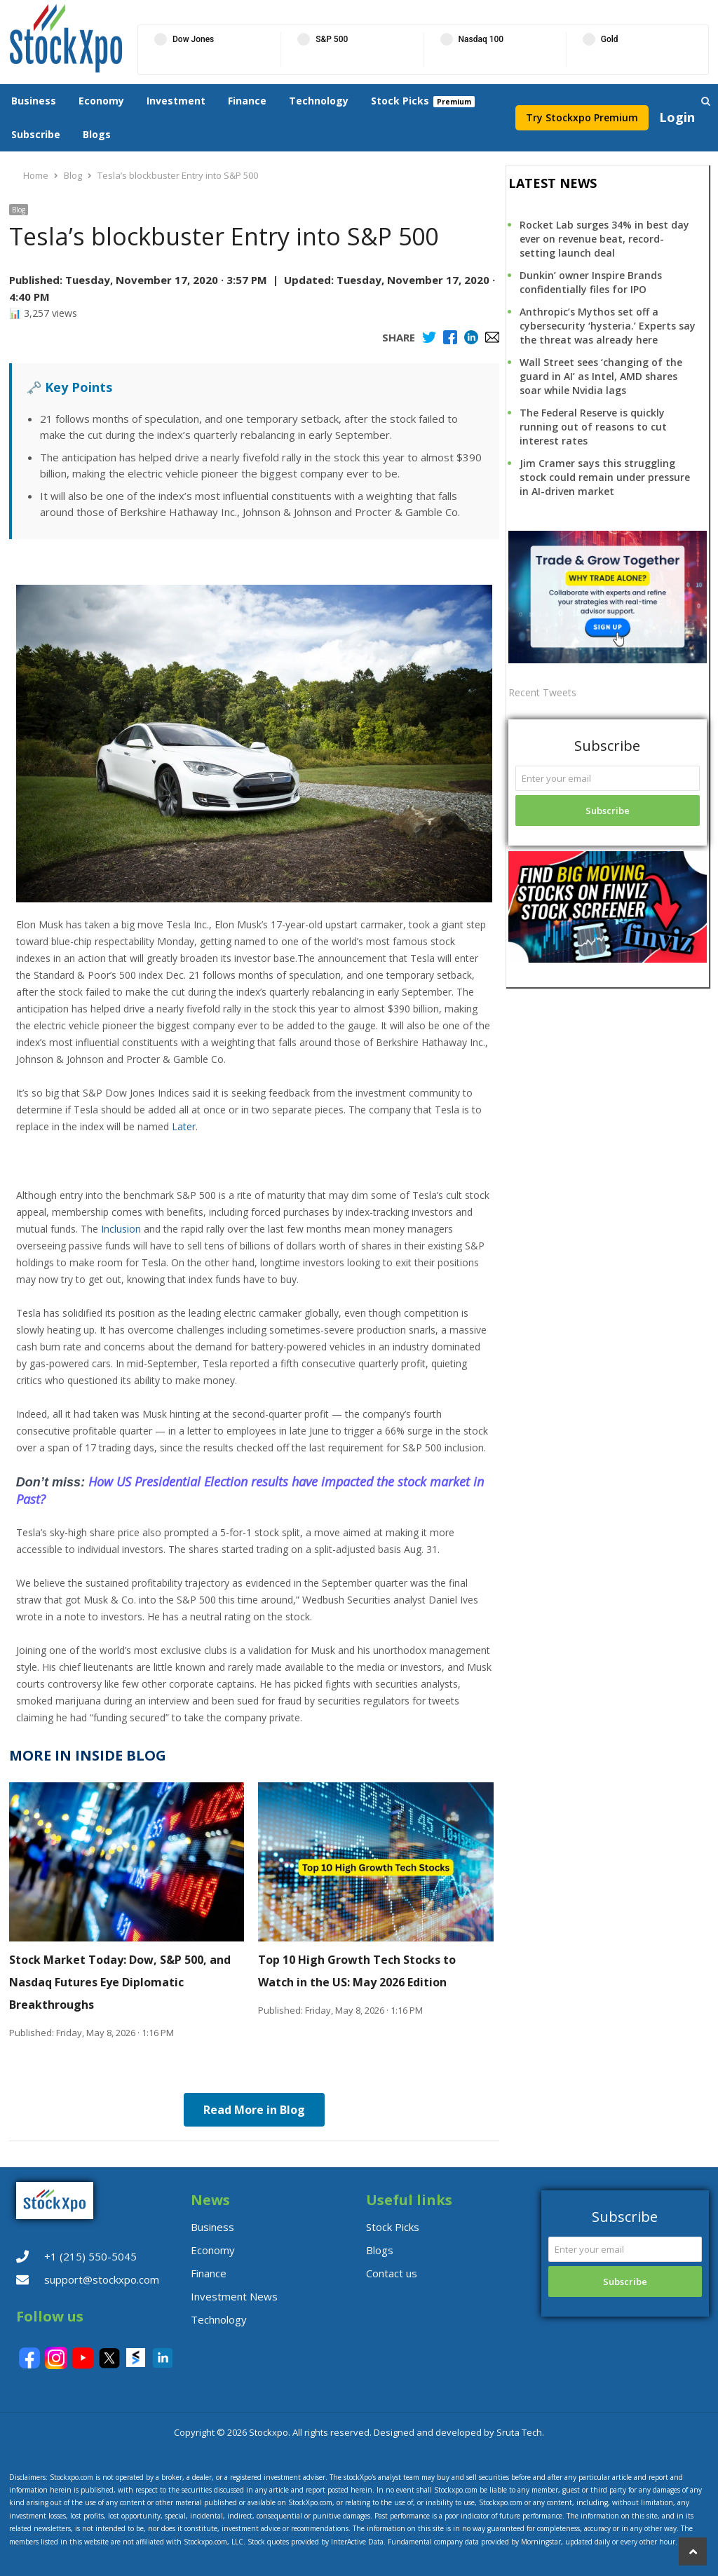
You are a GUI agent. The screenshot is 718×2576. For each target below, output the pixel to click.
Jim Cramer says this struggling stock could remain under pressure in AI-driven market (605, 477)
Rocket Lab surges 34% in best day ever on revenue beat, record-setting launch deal (604, 238)
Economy (101, 100)
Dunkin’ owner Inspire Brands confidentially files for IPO (591, 282)
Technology (318, 100)
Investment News (234, 2296)
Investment (176, 100)
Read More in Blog (254, 2109)
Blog (18, 210)
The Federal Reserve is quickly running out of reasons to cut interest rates (593, 426)
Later (184, 1126)
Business (33, 100)
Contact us (391, 2273)
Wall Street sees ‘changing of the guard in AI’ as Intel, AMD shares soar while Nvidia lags (601, 376)
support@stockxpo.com (101, 2279)
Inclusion (121, 1228)
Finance (247, 100)
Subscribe (35, 134)
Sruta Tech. (520, 2432)
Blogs (97, 134)
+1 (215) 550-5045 (90, 2256)
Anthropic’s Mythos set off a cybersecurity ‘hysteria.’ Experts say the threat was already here (608, 325)
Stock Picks (400, 100)
